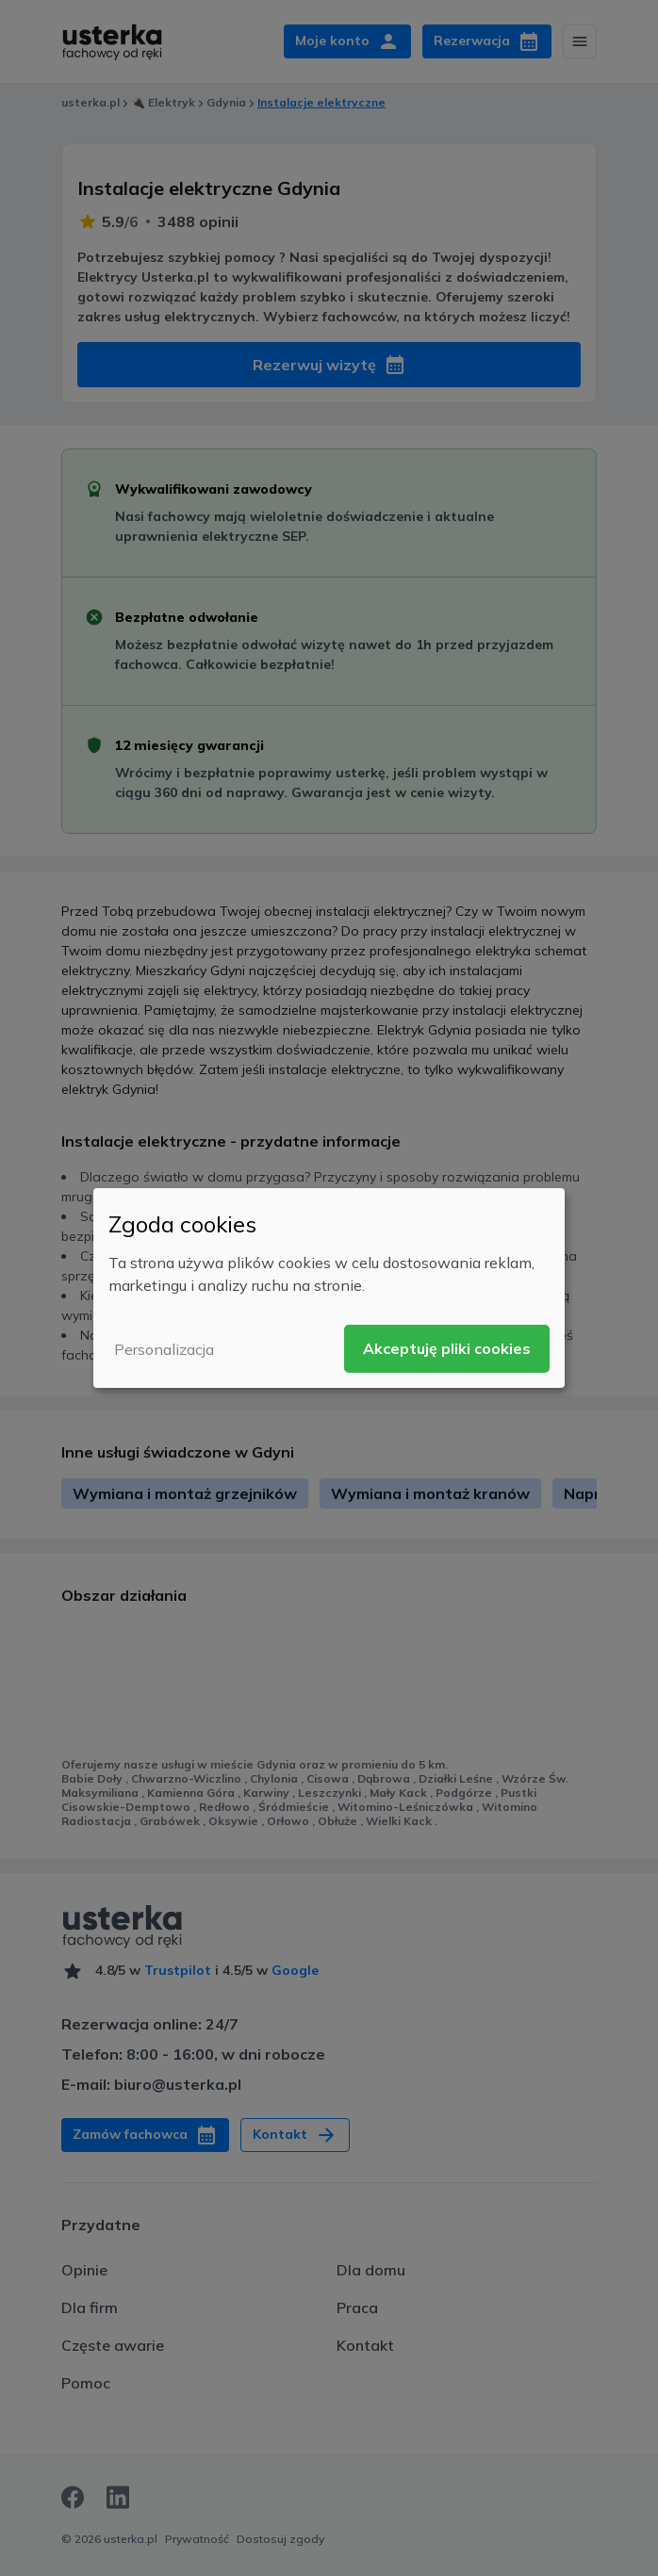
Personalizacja (164, 1349)
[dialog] (329, 1288)
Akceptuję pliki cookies (447, 1348)
